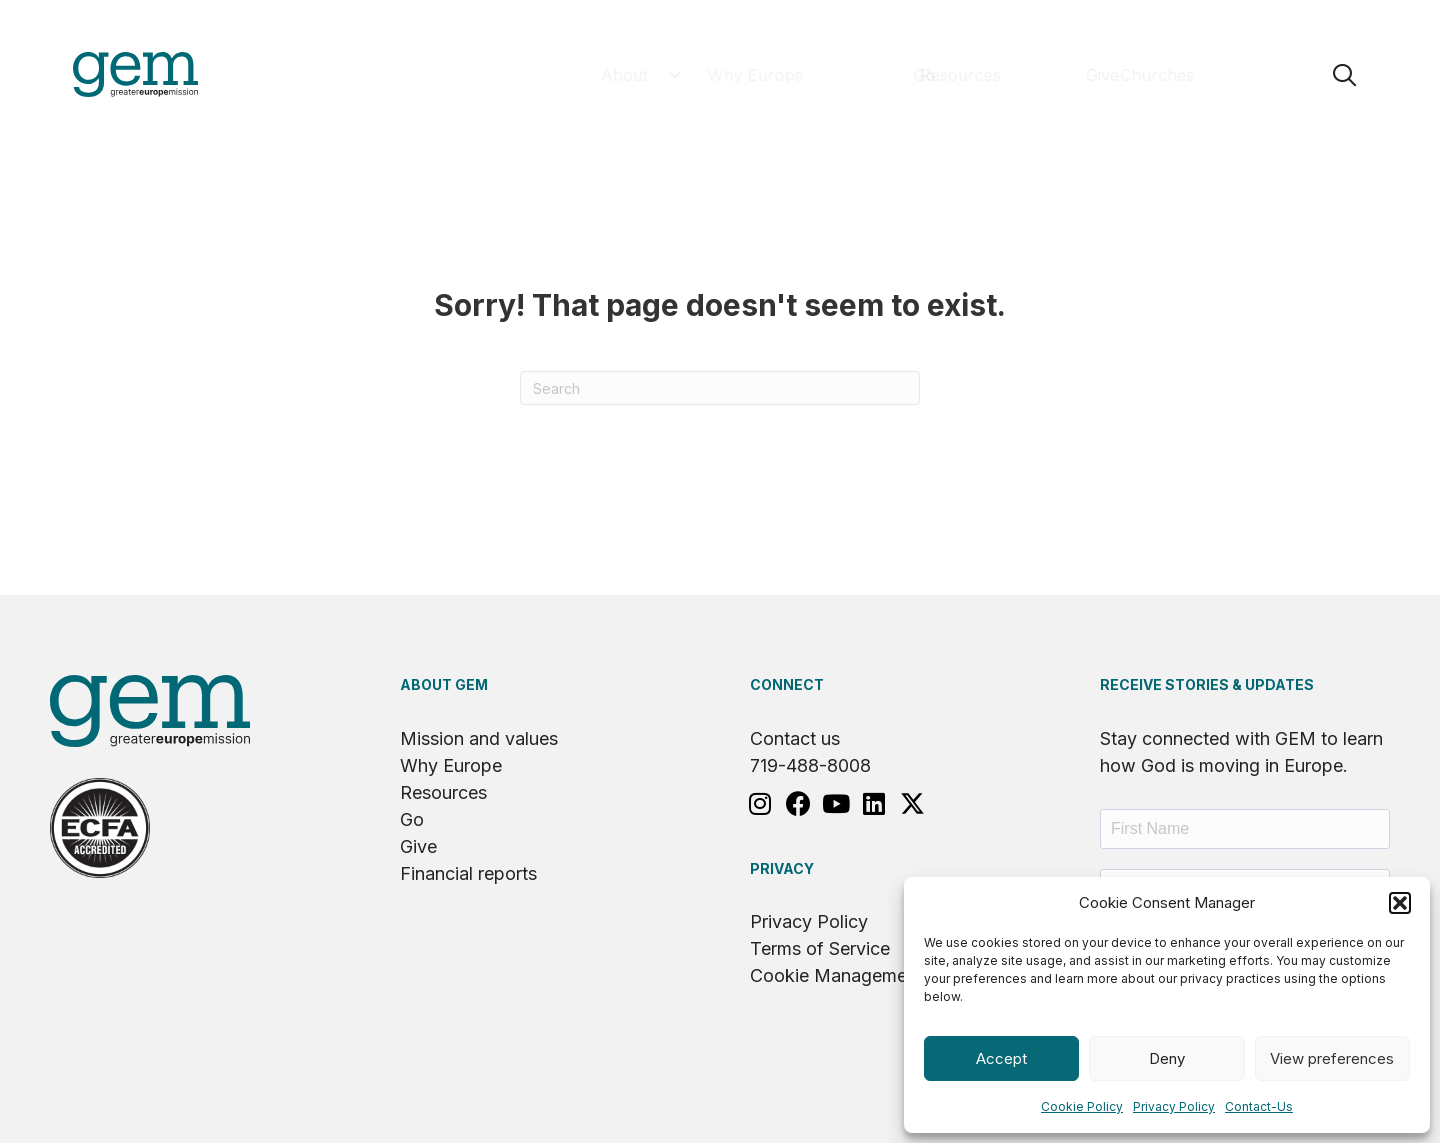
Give (418, 847)
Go (412, 820)
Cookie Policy (1082, 1106)
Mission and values (479, 739)
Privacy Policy (1174, 1106)
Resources (443, 793)
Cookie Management (836, 976)
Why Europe (451, 766)
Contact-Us (1259, 1106)
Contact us (795, 739)
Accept (1001, 1058)
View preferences (1332, 1058)
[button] (1400, 903)
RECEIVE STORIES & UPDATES (1207, 685)
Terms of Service (820, 949)
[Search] (720, 389)
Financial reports (468, 874)
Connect (787, 685)
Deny (1167, 1058)
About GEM (444, 685)
